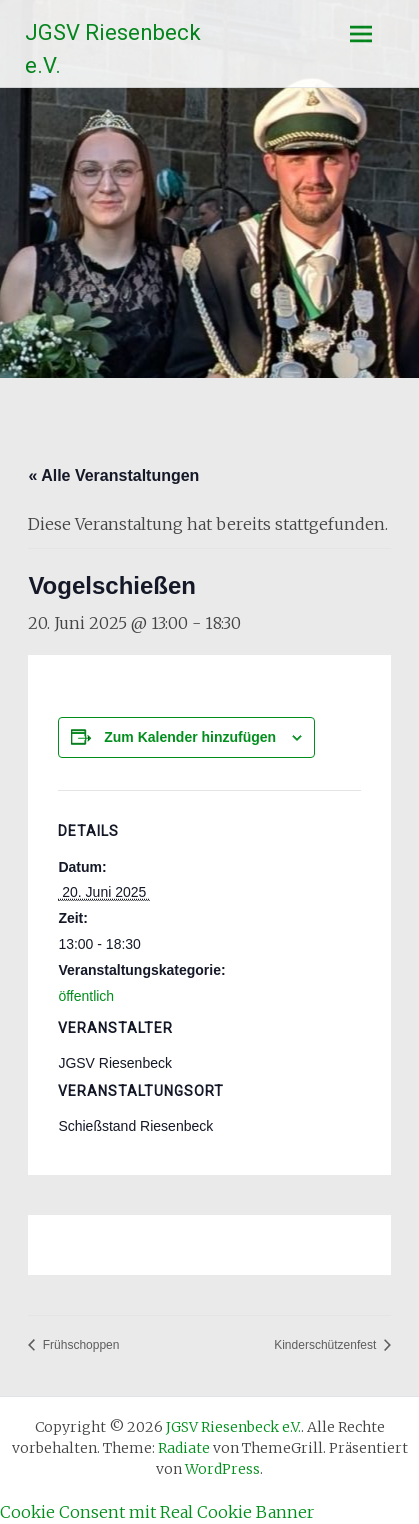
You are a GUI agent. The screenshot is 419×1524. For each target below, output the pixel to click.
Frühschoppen (79, 1345)
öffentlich (86, 996)
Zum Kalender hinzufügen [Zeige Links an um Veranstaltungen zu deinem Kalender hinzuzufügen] (190, 737)
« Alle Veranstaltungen (113, 475)
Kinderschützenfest (326, 1345)
